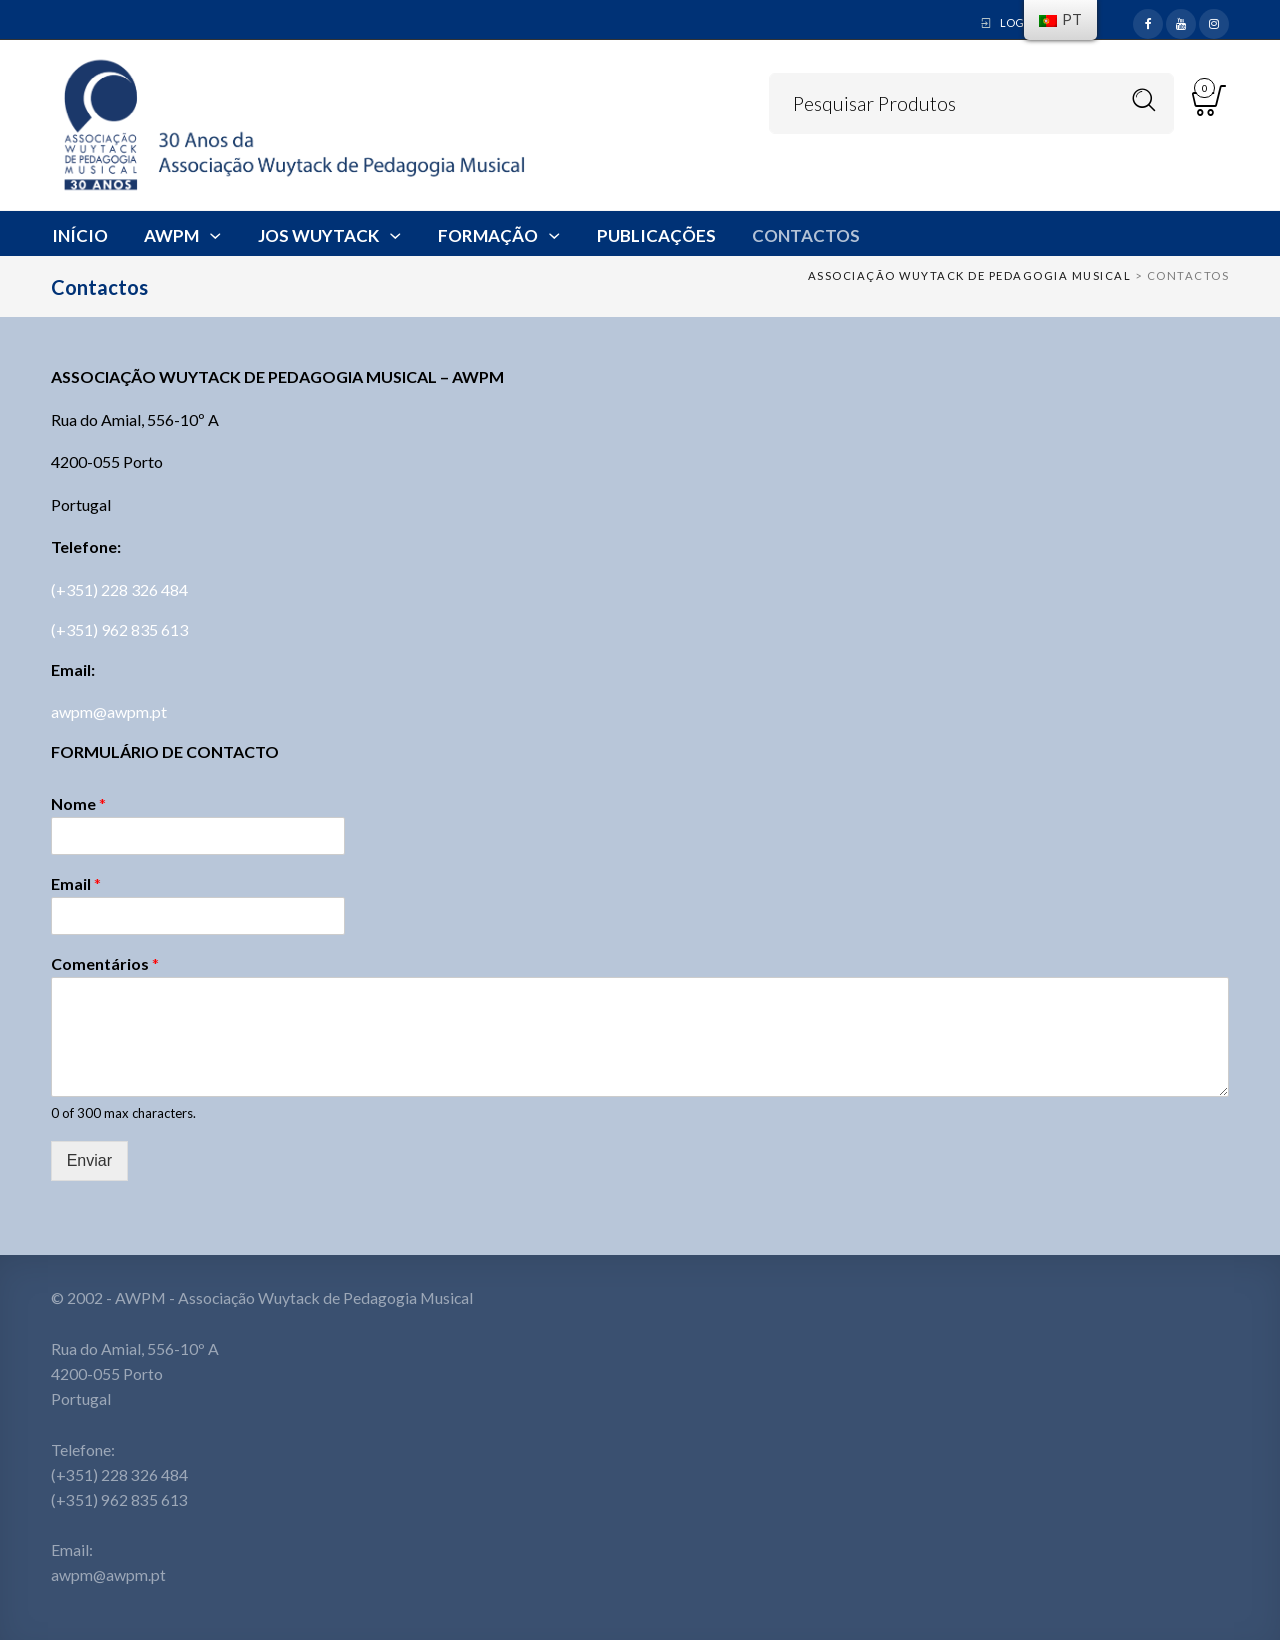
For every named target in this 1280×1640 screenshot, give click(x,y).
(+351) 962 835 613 (119, 629)
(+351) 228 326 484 (119, 589)
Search (1144, 100)
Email (76, 884)
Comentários (105, 964)
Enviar (89, 1160)
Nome (78, 804)
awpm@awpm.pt (109, 711)
